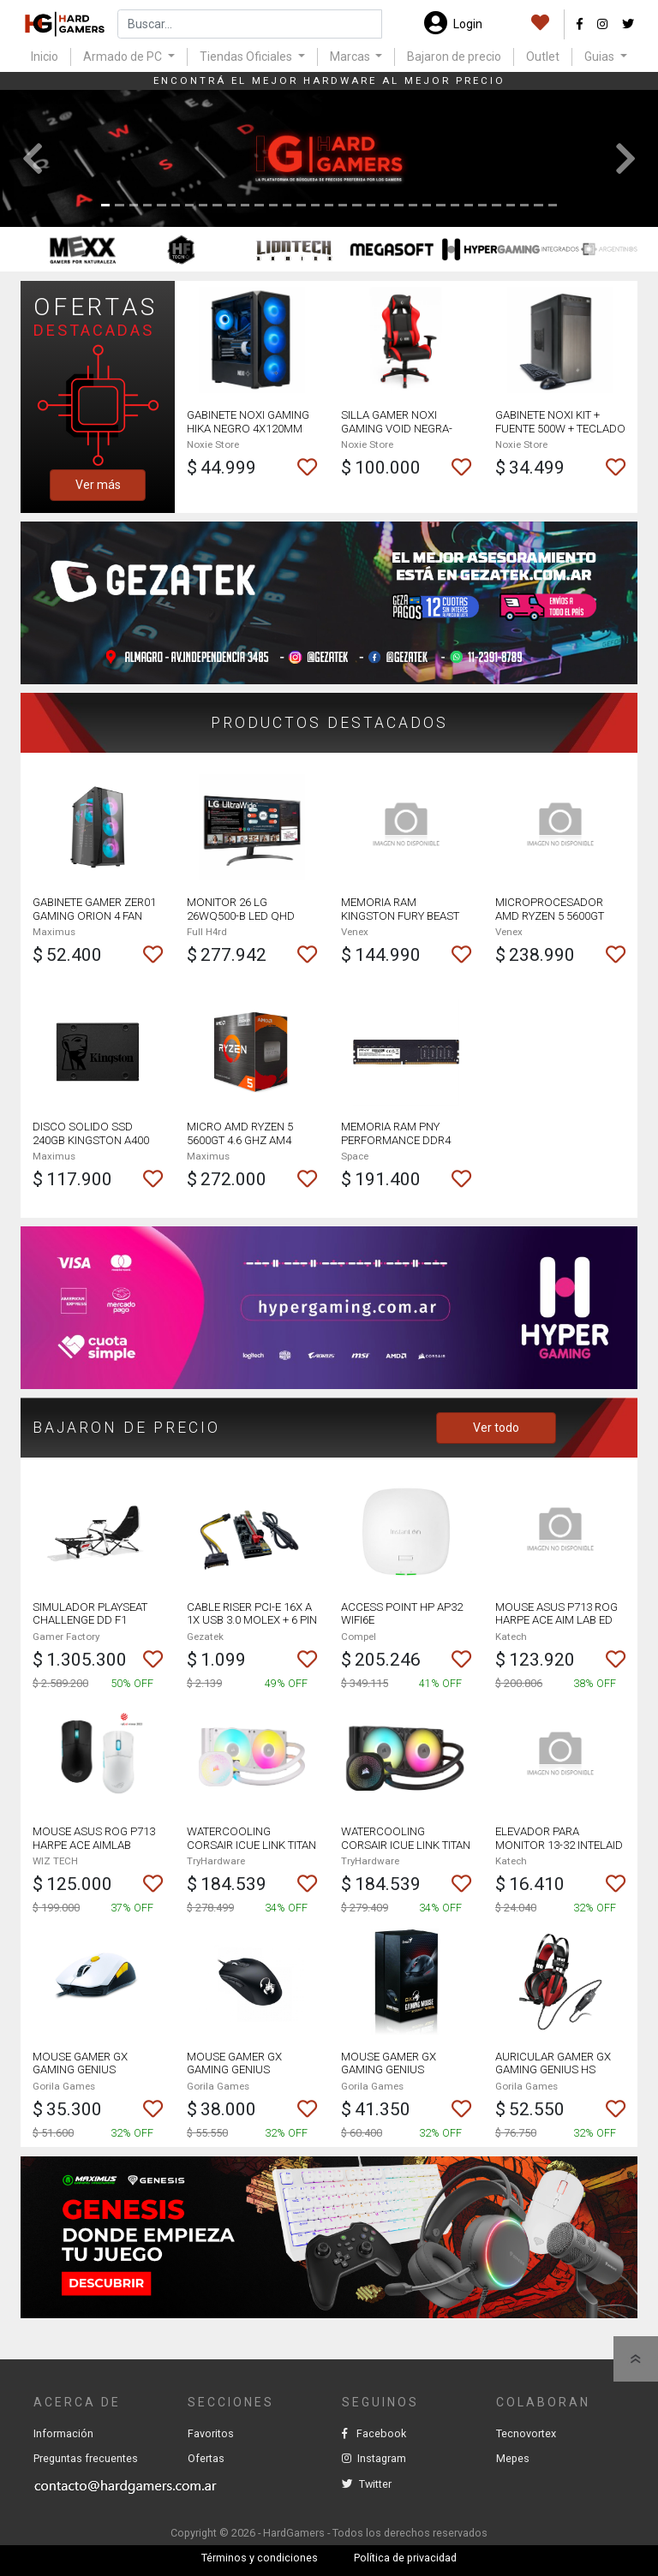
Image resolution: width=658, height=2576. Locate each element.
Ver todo (496, 1427)
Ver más (98, 485)
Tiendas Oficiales (247, 56)
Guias (600, 56)
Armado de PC (123, 56)
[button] (33, 158)
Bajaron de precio (454, 56)
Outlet (542, 56)
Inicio (44, 56)
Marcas (351, 56)
